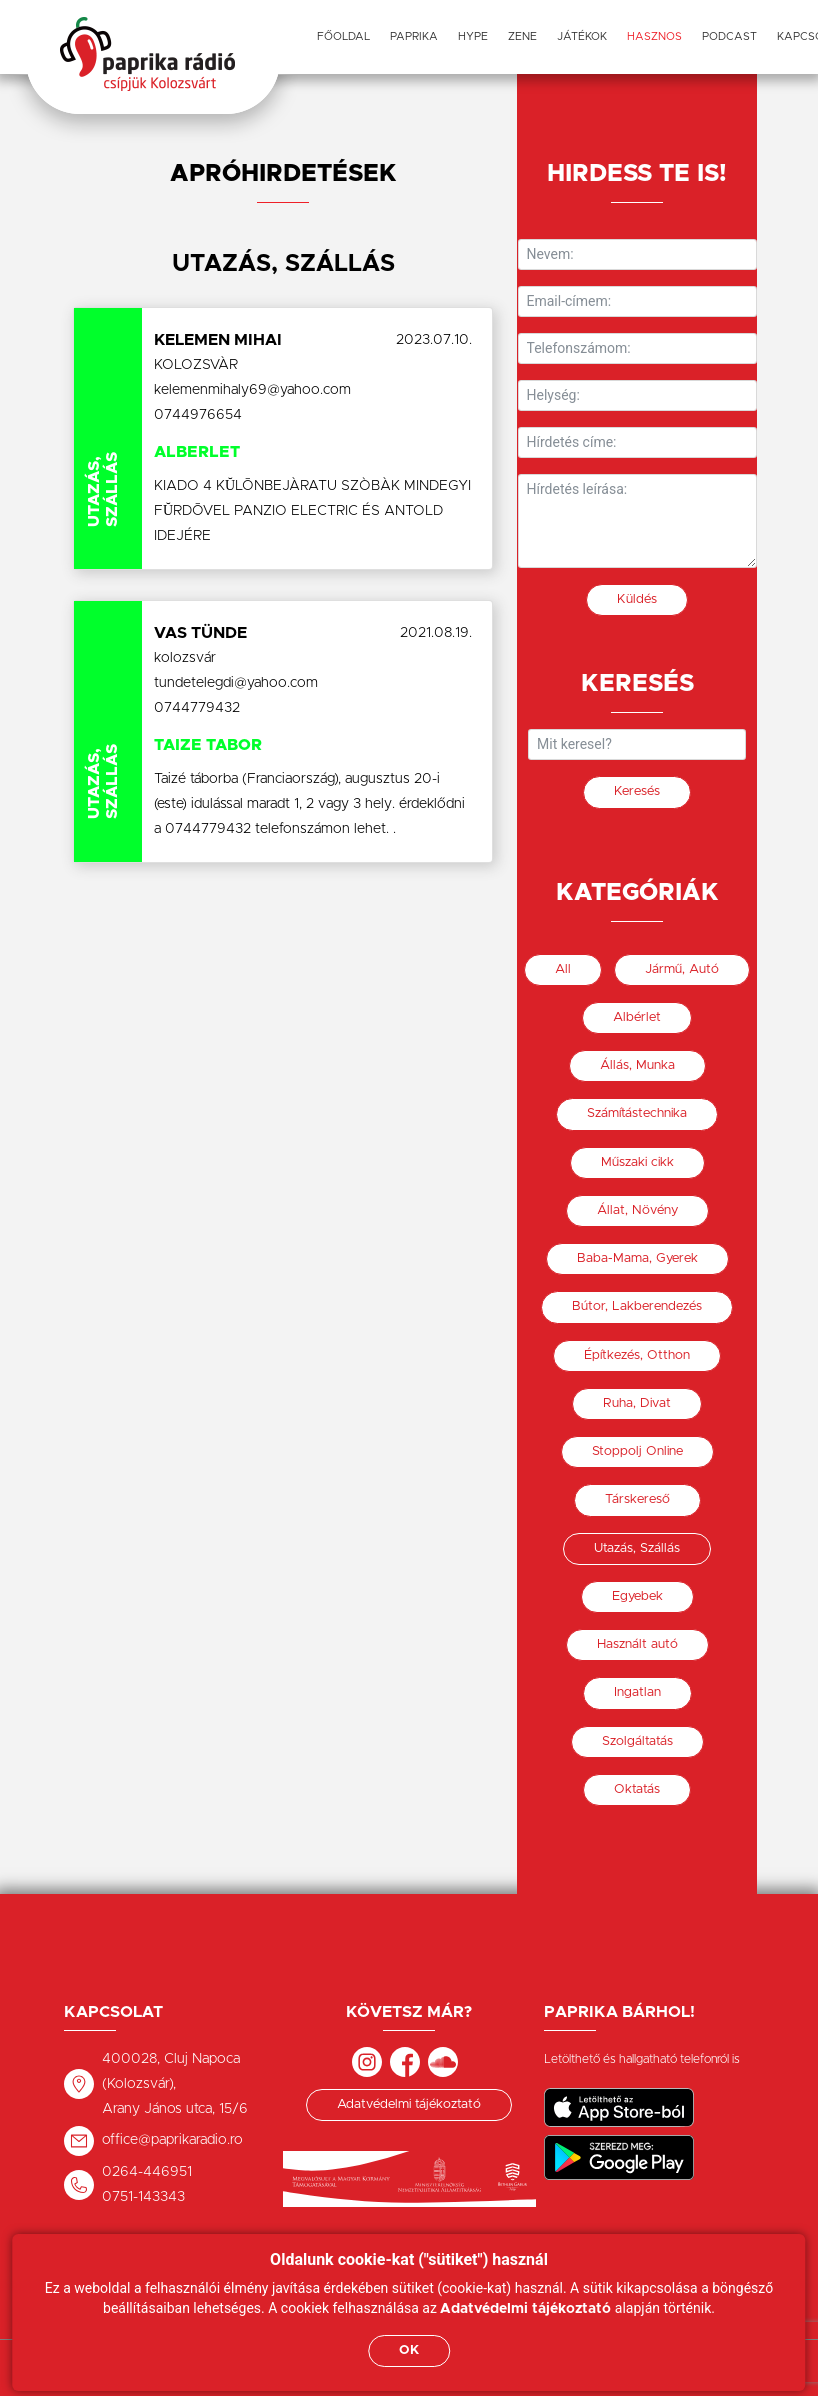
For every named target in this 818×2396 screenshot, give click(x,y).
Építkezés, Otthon (637, 1355)
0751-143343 (143, 2197)
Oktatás (637, 1789)
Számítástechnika (637, 1113)
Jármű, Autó (682, 969)
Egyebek (637, 1596)
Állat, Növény (637, 1210)
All (563, 969)
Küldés (637, 599)
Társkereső (637, 1499)
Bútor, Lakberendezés (637, 1306)
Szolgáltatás (637, 1741)
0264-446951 (147, 2172)
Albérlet (637, 1017)
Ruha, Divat (637, 1403)
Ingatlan (637, 1692)
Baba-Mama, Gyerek (637, 1258)
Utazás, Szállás (637, 1548)
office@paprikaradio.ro (172, 2140)
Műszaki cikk (637, 1162)
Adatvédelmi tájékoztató (409, 2104)
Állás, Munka (637, 1065)
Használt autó (637, 1644)
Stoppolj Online (637, 1451)
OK (409, 2350)
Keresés (637, 791)
